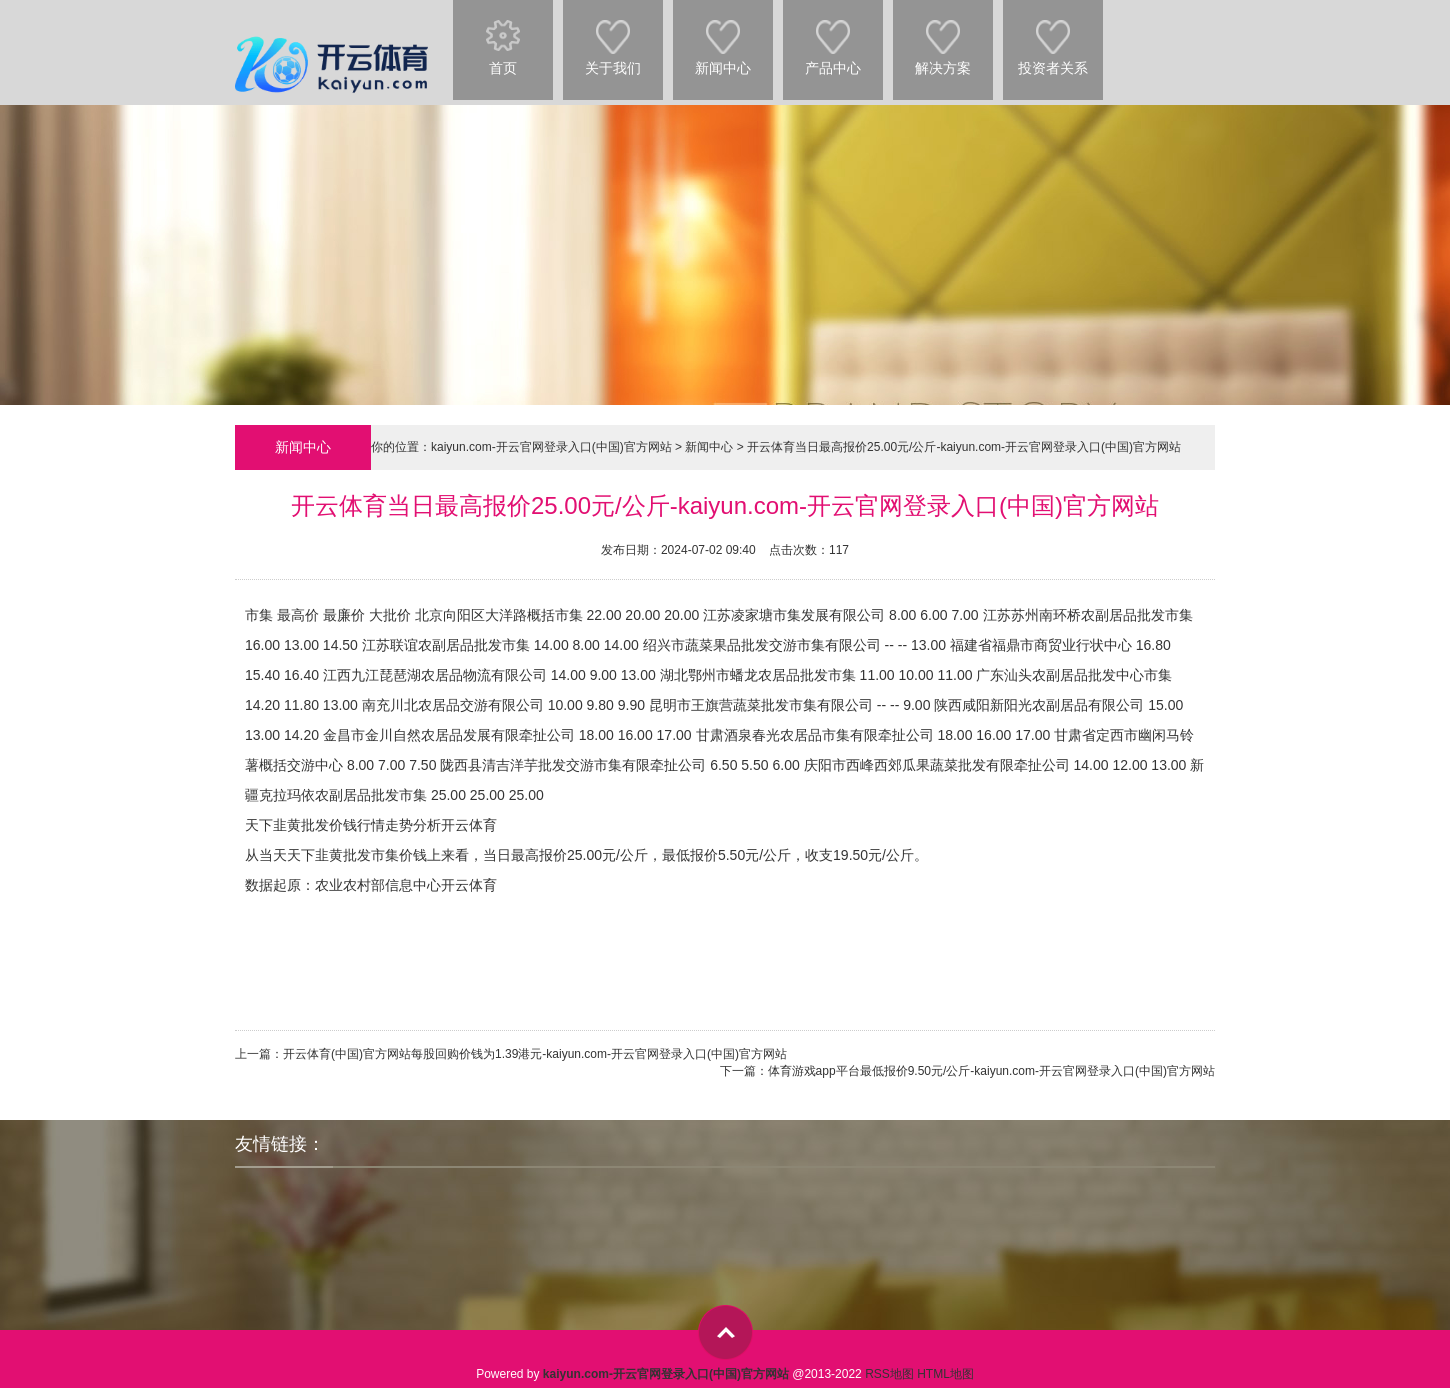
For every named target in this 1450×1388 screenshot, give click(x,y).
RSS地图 (889, 1374)
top (725, 1332)
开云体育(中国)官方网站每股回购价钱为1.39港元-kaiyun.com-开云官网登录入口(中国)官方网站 (535, 1054)
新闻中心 (723, 38)
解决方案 (943, 38)
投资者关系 (1053, 38)
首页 (503, 38)
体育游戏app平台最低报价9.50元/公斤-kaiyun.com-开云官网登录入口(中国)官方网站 (991, 1071)
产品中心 (833, 38)
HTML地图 (945, 1374)
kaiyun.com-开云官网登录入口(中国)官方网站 (551, 447)
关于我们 (613, 38)
